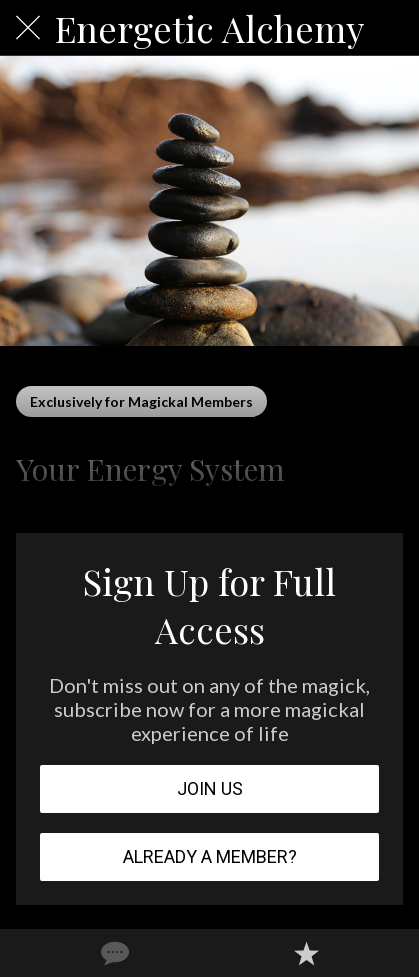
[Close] (28, 28)
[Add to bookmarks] (306, 953)
